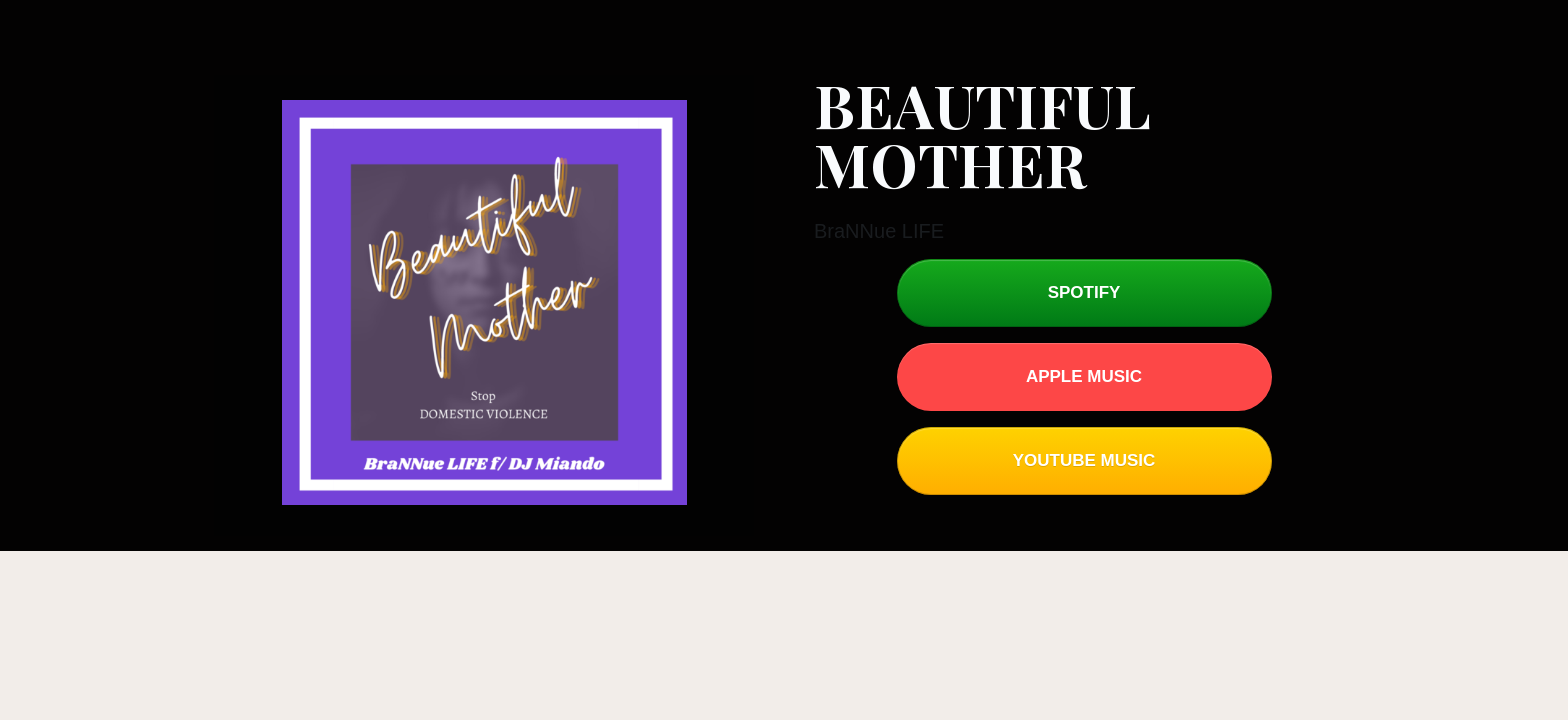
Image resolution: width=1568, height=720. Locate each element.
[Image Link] (484, 302)
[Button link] (1084, 293)
